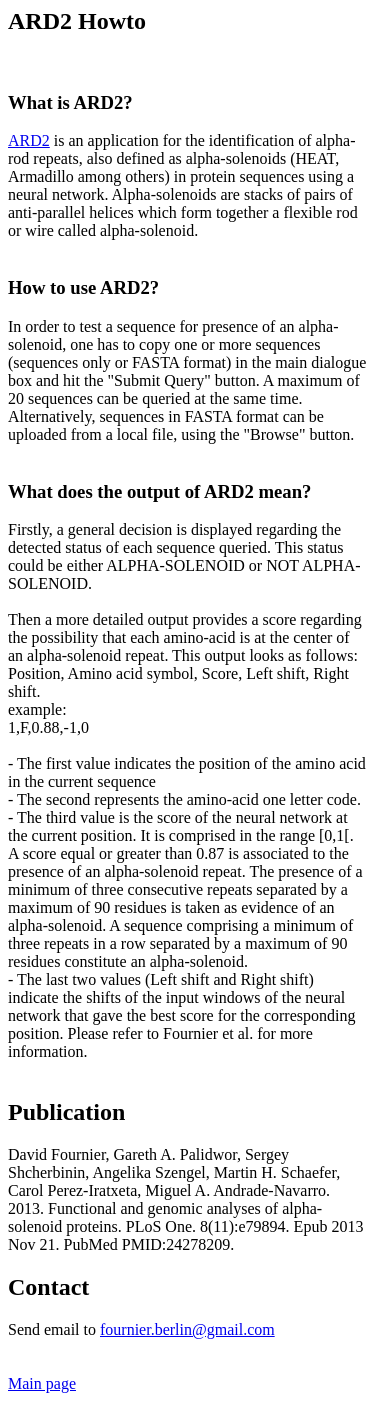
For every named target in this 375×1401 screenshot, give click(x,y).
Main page (42, 1383)
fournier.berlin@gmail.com (187, 1329)
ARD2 (29, 140)
